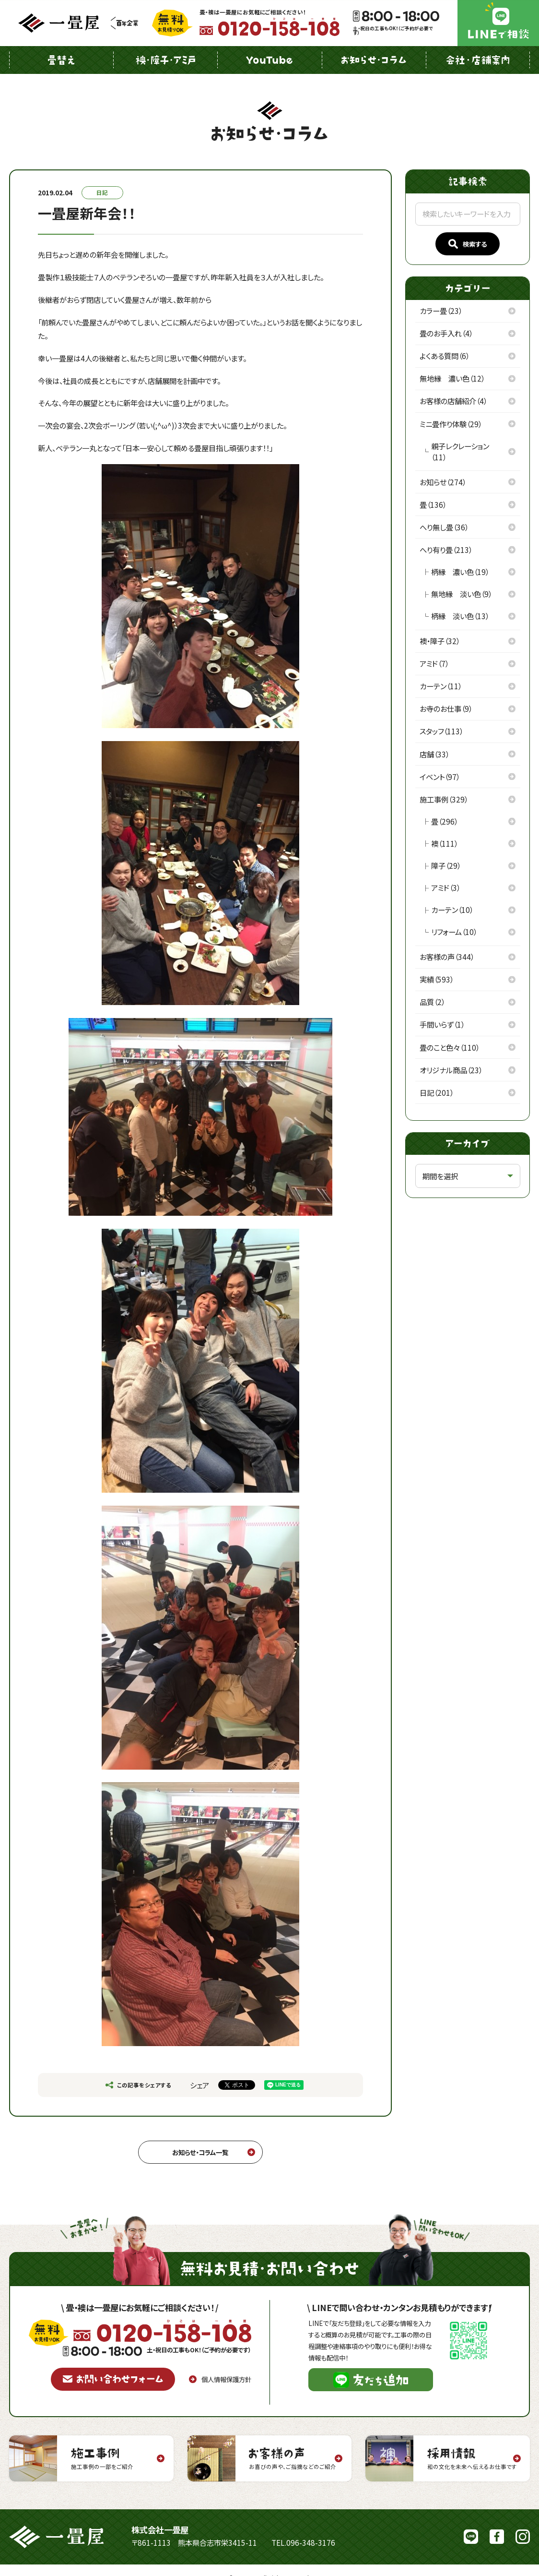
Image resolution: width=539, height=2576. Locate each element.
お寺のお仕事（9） (446, 708)
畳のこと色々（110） (450, 1047)
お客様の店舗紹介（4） (453, 400)
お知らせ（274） (443, 482)
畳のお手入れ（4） (446, 333)
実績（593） (437, 979)
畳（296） (444, 821)
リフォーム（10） (454, 931)
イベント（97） (440, 776)
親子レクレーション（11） (460, 451)
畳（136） (433, 504)
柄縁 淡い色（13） (460, 616)
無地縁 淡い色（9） (461, 593)
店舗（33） (434, 754)
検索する (467, 244)
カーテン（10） (452, 909)
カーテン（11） (441, 686)
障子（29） (446, 865)
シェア (199, 2085)
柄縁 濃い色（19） (460, 571)
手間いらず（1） (442, 1024)
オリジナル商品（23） (451, 1070)
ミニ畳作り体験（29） (451, 424)
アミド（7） (434, 663)
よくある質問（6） (444, 355)
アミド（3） (445, 887)
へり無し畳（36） (444, 527)
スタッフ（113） (441, 731)
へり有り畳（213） (446, 549)
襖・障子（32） (440, 640)
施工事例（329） (444, 799)
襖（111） (444, 843)
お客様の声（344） (447, 956)
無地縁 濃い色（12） (452, 378)
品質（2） (432, 1001)
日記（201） (437, 1092)
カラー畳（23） (441, 310)
